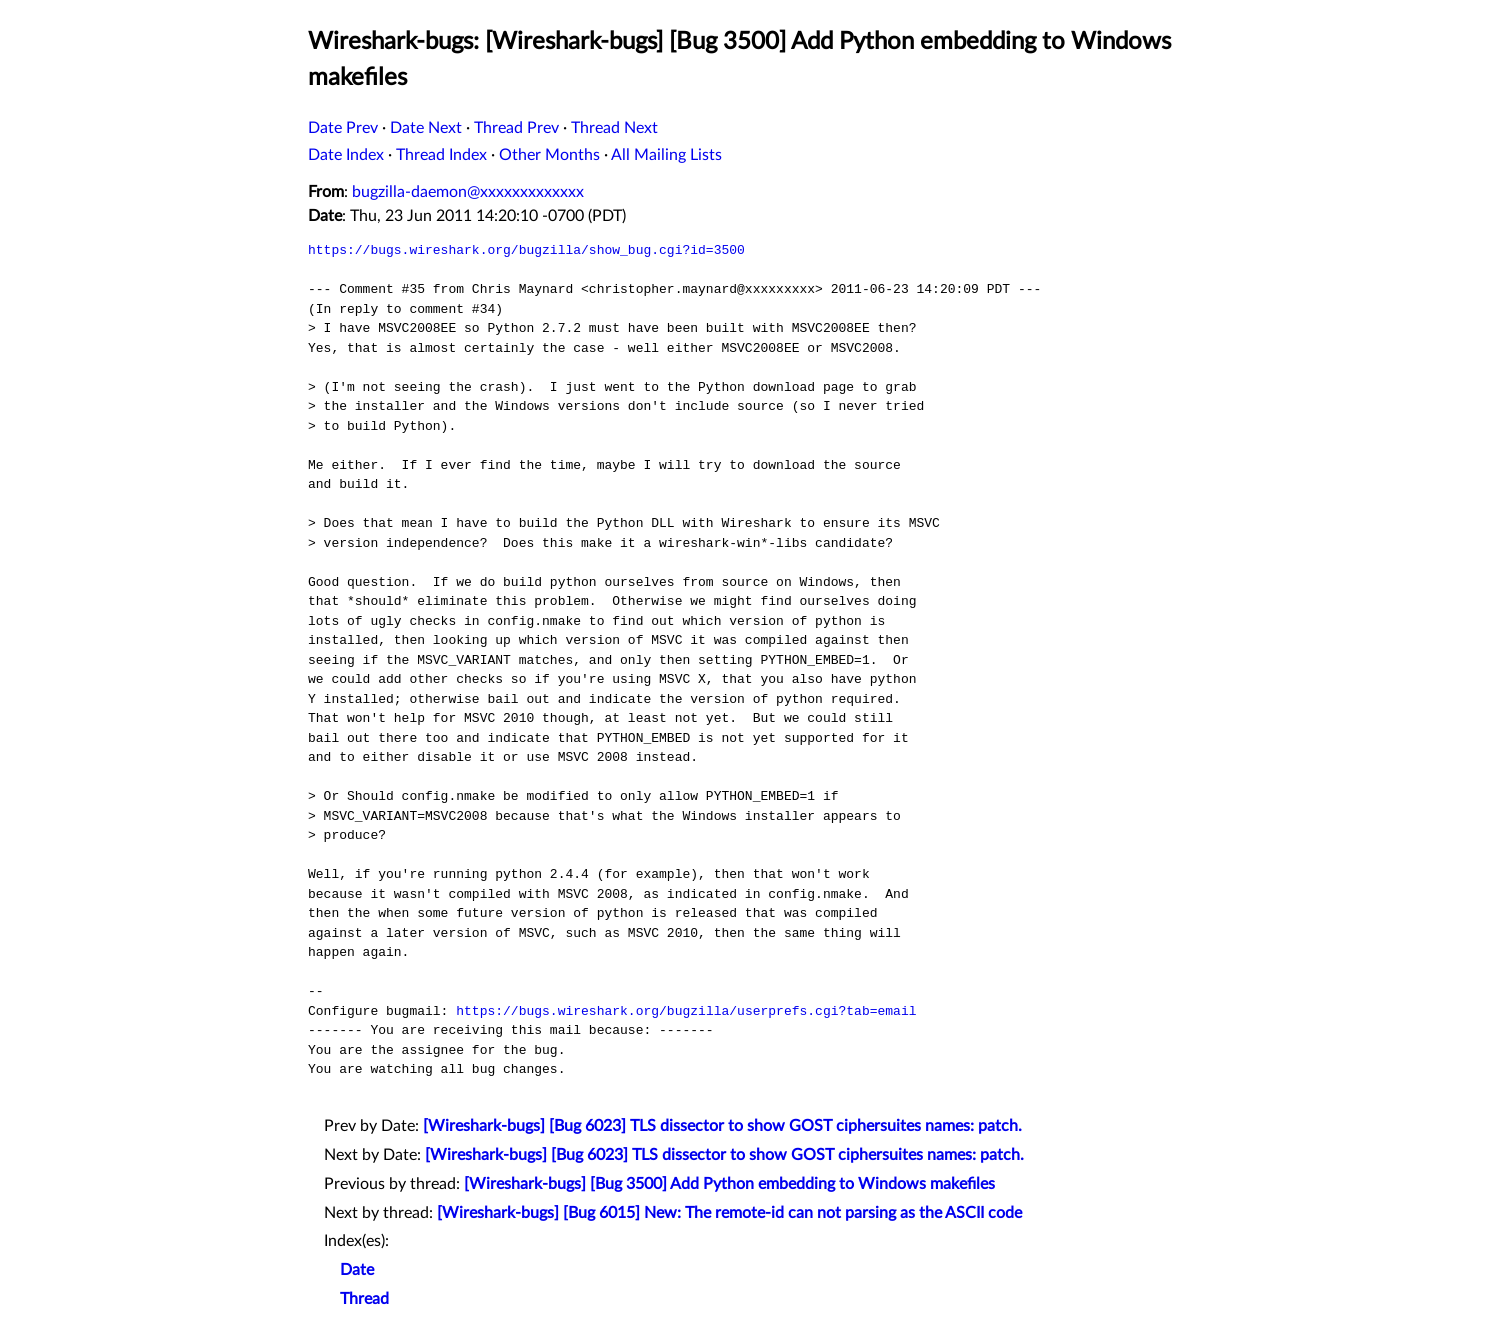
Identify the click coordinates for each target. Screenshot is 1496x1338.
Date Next (426, 128)
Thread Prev (516, 128)
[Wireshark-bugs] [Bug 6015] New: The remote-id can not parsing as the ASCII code (729, 1213)
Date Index (346, 155)
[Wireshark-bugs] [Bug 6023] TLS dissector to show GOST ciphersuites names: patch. (722, 1126)
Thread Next (614, 128)
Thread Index (441, 155)
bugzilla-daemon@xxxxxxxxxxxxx (468, 192)
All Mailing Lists (666, 155)
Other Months (549, 155)
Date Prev (343, 128)
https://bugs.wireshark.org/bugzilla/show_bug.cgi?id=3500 (526, 250)
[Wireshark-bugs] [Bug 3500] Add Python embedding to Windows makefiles (729, 1184)
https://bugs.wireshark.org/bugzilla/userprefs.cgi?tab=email (686, 1011)
